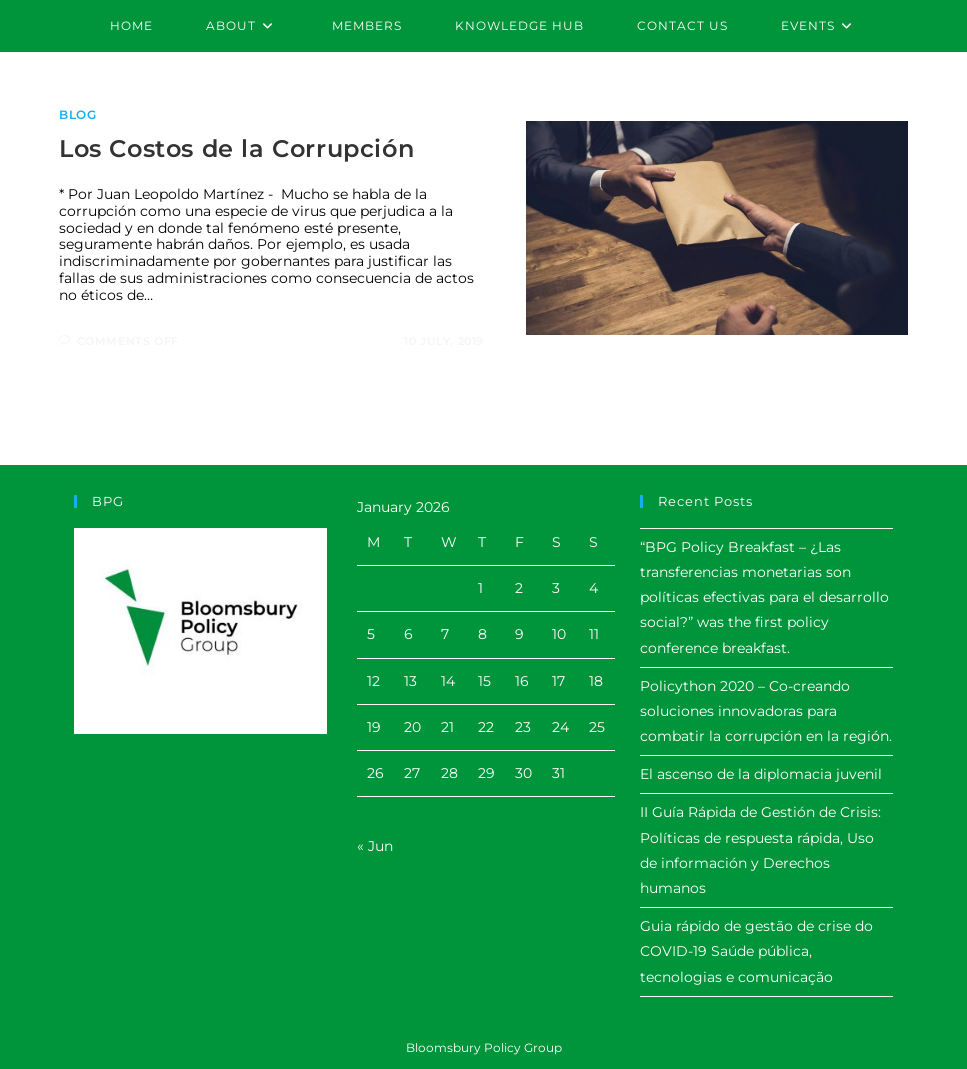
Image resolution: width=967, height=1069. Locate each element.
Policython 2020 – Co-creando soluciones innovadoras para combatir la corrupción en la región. (766, 711)
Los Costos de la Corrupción (236, 148)
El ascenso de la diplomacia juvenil (761, 774)
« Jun (375, 846)
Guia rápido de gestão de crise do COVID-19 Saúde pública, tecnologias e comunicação (756, 951)
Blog (77, 114)
